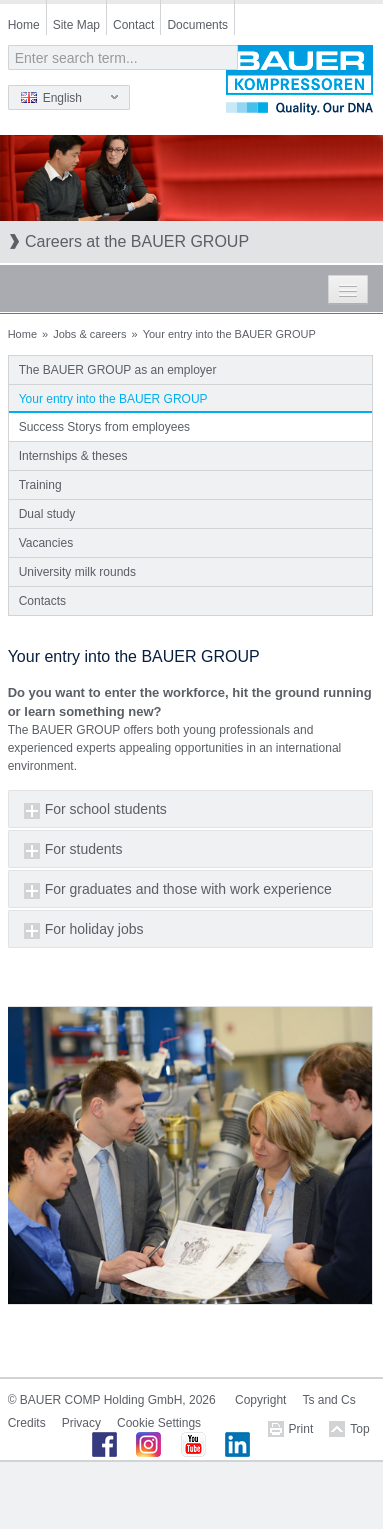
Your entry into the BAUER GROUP (113, 399)
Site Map (76, 25)
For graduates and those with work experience (188, 889)
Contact (133, 25)
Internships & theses (73, 456)
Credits (27, 1423)
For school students (106, 809)
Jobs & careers (89, 334)
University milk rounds (77, 572)
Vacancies (46, 543)
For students (84, 849)
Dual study (47, 514)
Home (24, 25)
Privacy (81, 1423)
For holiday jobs (94, 929)
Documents (197, 25)
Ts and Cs (328, 1400)
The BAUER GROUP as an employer (118, 370)
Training (40, 485)
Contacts (42, 601)
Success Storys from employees (104, 427)
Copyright (260, 1400)
